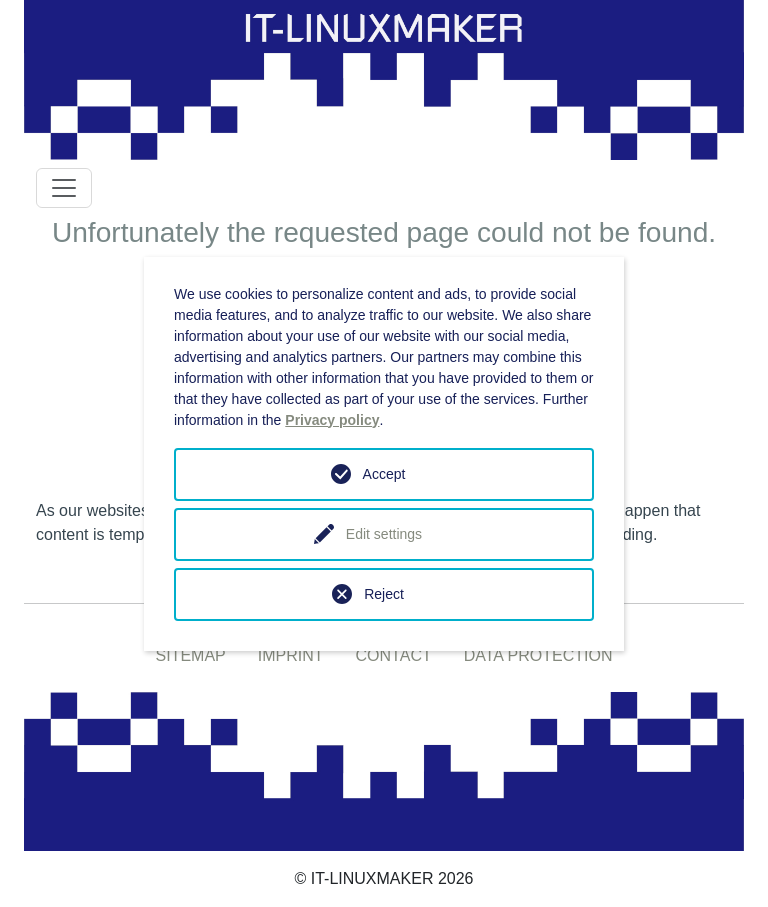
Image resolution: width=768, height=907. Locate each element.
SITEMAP (191, 655)
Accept (384, 474)
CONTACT (394, 655)
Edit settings (384, 534)
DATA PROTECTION (538, 655)
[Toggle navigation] (64, 188)
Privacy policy (332, 420)
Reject (384, 594)
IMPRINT (291, 655)
